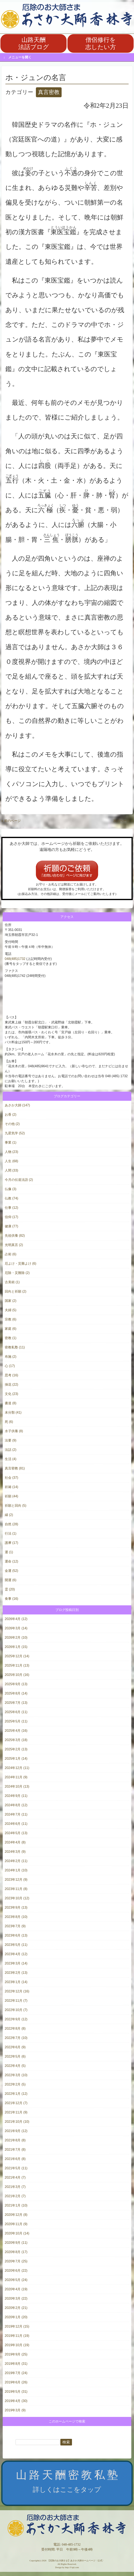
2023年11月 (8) (16, 1889)
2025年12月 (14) (17, 1656)
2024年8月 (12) (16, 1805)
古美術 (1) (12, 1282)
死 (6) (9, 1422)
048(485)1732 (15, 959)
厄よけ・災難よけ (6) (20, 1263)
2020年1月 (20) (16, 2317)
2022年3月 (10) (16, 2075)
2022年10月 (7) (16, 2010)
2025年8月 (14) (16, 1693)
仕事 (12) (11, 1207)
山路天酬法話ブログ (33, 43)
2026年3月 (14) (16, 1628)
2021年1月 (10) (16, 2205)
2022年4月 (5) (15, 2066)
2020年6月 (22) (16, 2270)
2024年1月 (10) (16, 1870)
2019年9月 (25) (16, 2354)
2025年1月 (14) (16, 1758)
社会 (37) (11, 1477)
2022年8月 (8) (15, 2028)
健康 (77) (11, 1226)
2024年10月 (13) (17, 1786)
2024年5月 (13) (16, 1833)
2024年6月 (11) (16, 1823)
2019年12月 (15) (17, 2326)
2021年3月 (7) (15, 2187)
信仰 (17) (11, 1217)
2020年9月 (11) (16, 2242)
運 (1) (9, 1552)
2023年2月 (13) (16, 1972)
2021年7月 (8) (15, 2149)
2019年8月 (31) (16, 2363)
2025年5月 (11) (16, 1721)
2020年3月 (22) (16, 2298)
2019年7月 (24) (16, 2373)
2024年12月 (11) (17, 1768)
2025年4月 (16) (16, 1730)
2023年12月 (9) (16, 1879)
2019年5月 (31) (16, 2391)
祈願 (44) (11, 1496)
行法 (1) (10, 1533)
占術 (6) (10, 1254)
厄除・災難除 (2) (17, 1273)
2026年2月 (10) (16, 1637)
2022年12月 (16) (17, 1991)
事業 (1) (10, 1142)
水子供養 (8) (14, 1431)
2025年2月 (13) (16, 1749)
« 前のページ (11, 821)
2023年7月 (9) (15, 1926)
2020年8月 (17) (16, 2252)
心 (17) (10, 1366)
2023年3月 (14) (16, 1963)
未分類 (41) (13, 1412)
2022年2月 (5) (15, 2084)
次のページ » (123, 821)
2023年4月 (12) (16, 1954)
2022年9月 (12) (16, 2019)
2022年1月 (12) (16, 2093)
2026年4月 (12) (16, 1619)
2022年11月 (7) (16, 2000)
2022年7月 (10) (16, 2038)
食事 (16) (11, 1598)
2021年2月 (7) (15, 2196)
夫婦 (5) (10, 1310)
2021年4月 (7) (15, 2177)
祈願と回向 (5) (15, 1505)
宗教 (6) (10, 1319)
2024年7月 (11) (16, 1814)
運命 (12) (11, 1561)
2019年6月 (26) (16, 2382)
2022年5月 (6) (15, 2056)
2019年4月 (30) (16, 2401)
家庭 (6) (10, 1328)
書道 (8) (10, 1403)
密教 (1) (10, 1338)
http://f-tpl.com (72, 2567)
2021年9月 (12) (16, 2131)
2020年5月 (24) (16, 2280)
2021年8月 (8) (15, 2140)
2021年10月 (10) (17, 2121)
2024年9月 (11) (16, 1796)
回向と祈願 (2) (15, 1291)
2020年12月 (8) (16, 2214)
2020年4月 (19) (16, 2289)
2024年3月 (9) (15, 1851)
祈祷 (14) (11, 1487)
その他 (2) (12, 1124)
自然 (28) (11, 1524)
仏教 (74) (11, 1198)
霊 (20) (10, 1589)
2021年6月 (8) (15, 2159)
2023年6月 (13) (16, 1935)
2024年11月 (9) (16, 1777)
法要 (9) (10, 1440)
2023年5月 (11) (16, 1944)
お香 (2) (10, 1114)
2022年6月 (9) (15, 2047)
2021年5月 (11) (16, 2168)
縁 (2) (9, 1515)
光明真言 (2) (14, 1245)
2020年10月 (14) (17, 2233)
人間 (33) (11, 1170)
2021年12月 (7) (16, 2103)
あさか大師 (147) (17, 1105)
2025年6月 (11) (16, 1712)
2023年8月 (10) (16, 1917)
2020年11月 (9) (16, 2224)
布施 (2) (10, 1356)
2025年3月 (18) (16, 1740)
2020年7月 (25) (16, 2261)
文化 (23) (11, 1394)
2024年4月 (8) (15, 1842)
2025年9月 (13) (16, 1684)
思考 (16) (11, 1375)
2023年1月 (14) (16, 1982)
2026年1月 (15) (16, 1647)
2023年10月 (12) (17, 1898)
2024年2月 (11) (16, 1861)
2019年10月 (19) (17, 2345)
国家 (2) (10, 1300)
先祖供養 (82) (15, 1235)
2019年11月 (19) (17, 2335)
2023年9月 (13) (16, 1907)
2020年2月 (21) (16, 2308)
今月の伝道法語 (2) (19, 1179)
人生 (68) (11, 1161)
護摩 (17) (11, 1543)
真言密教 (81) (15, 1468)
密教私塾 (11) (15, 1347)
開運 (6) (10, 1580)
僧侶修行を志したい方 (100, 43)
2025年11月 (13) (17, 1665)
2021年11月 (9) (16, 2112)
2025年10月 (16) (17, 1675)
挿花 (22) (11, 1384)
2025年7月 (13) (16, 1702)
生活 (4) (10, 1459)
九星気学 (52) (15, 1133)
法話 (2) (10, 1449)
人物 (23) (11, 1152)
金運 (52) (11, 1570)
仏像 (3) (10, 1189)
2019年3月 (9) (15, 2410)
